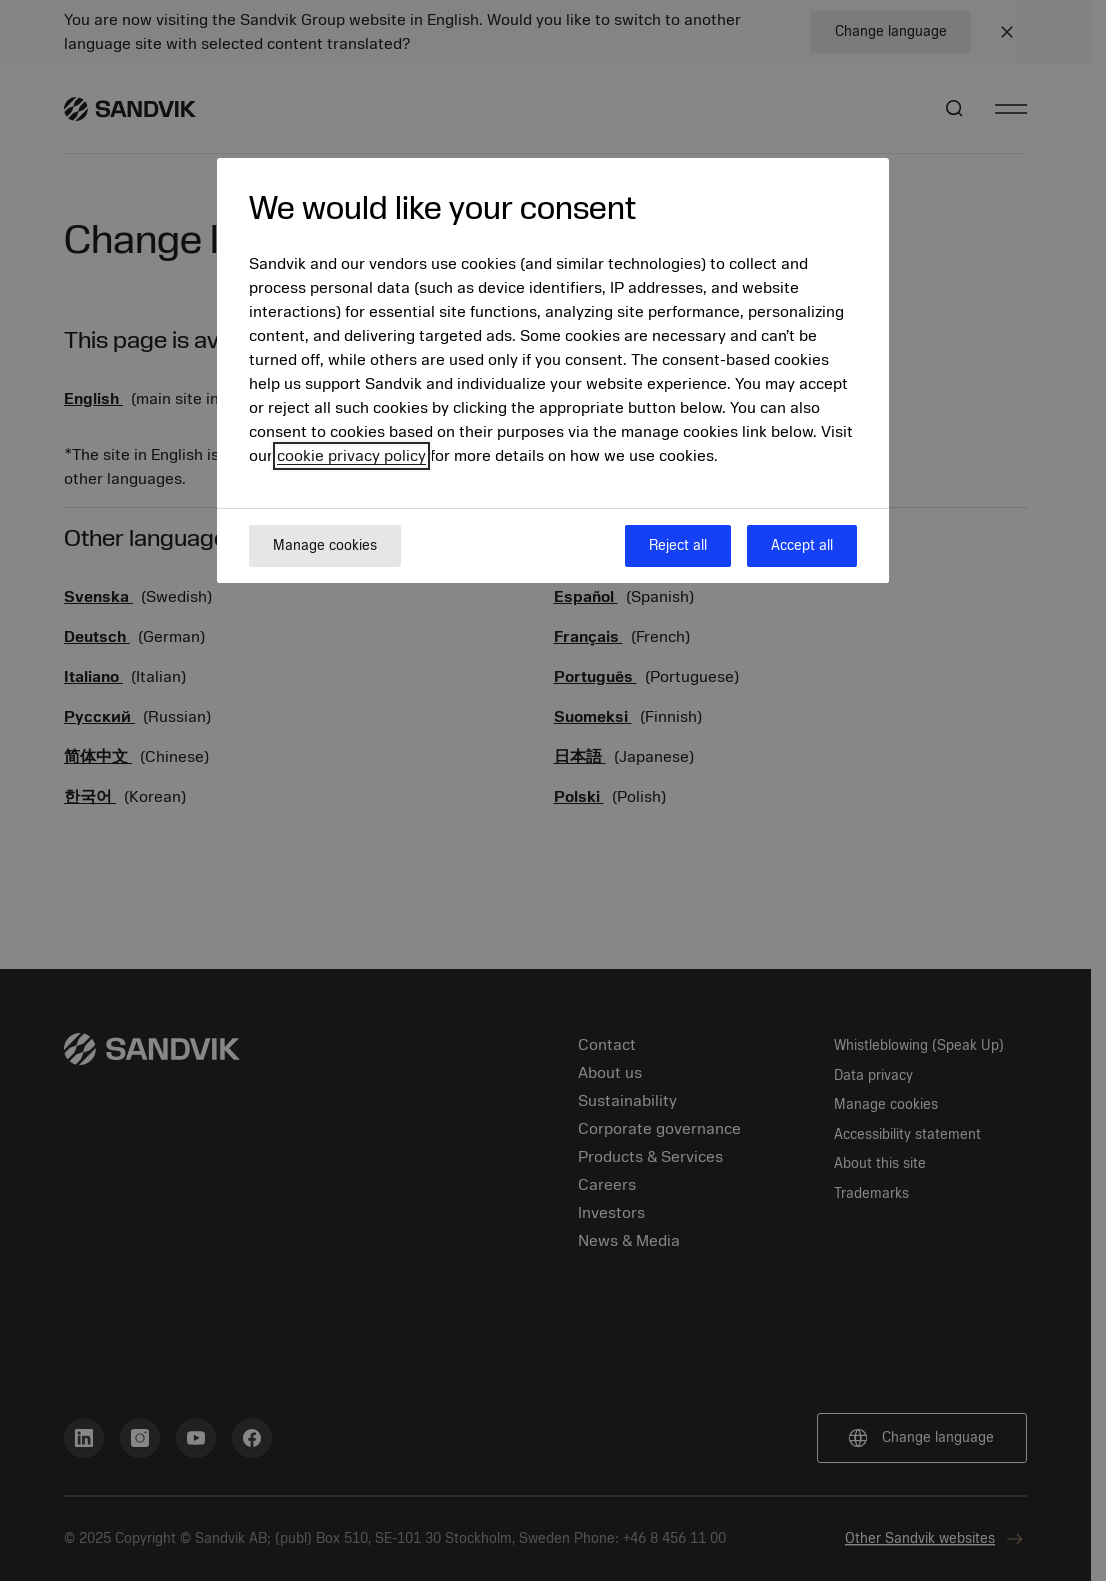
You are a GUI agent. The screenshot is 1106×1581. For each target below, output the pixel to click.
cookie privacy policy (351, 456)
